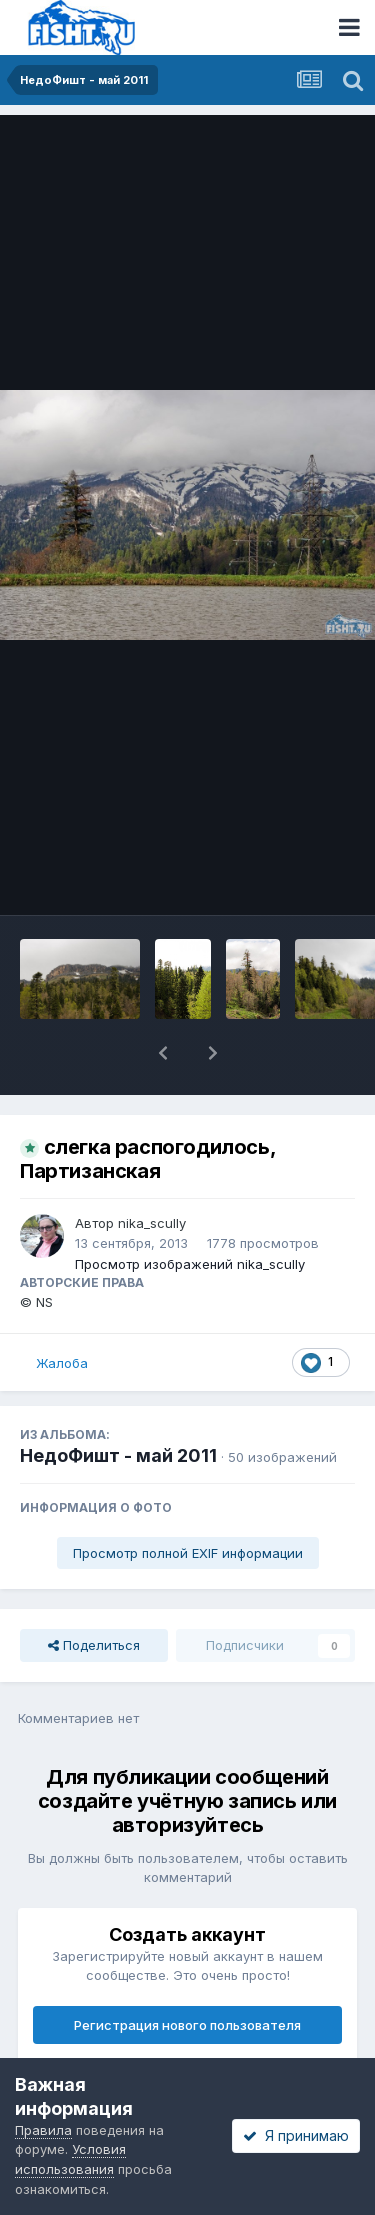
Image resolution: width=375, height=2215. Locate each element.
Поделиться (94, 1645)
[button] (163, 1053)
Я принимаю (296, 2135)
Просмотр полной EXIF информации (188, 1553)
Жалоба (62, 1363)
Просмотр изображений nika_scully (190, 1264)
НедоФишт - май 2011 (118, 1455)
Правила (43, 2130)
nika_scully (152, 1223)
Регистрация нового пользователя (187, 2025)
